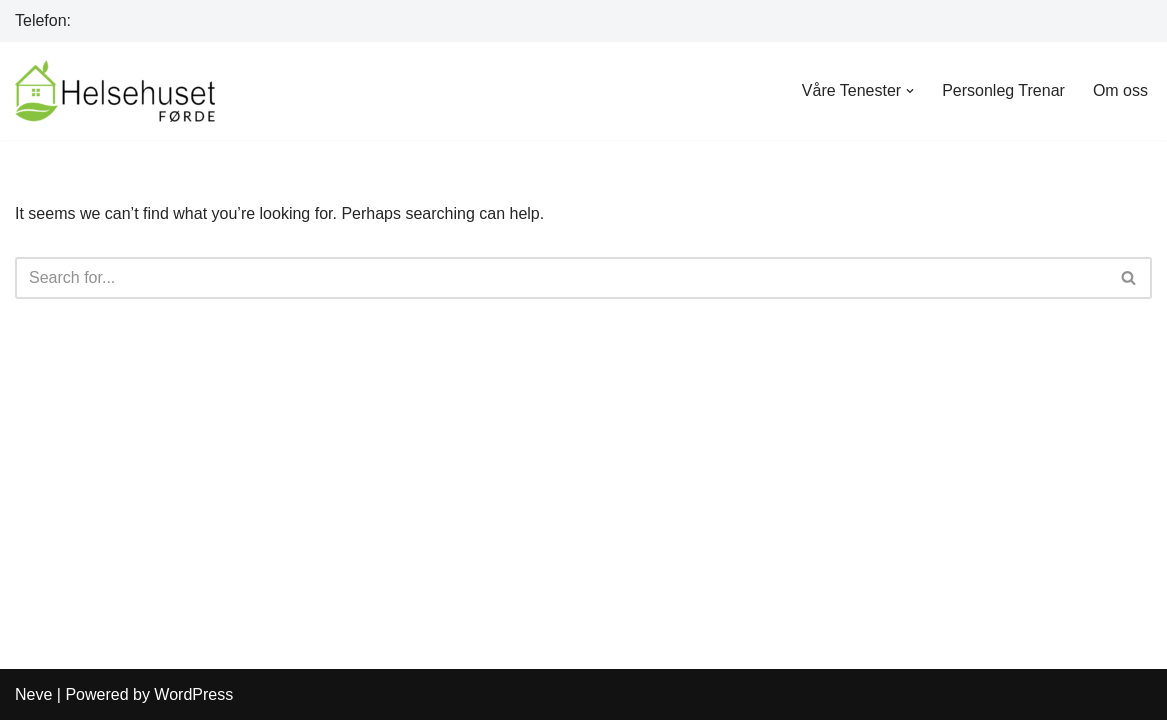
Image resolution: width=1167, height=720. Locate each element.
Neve (33, 694)
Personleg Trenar (1003, 90)
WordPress (193, 694)
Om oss (1120, 90)
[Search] (561, 278)
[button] (910, 91)
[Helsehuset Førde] (115, 91)
